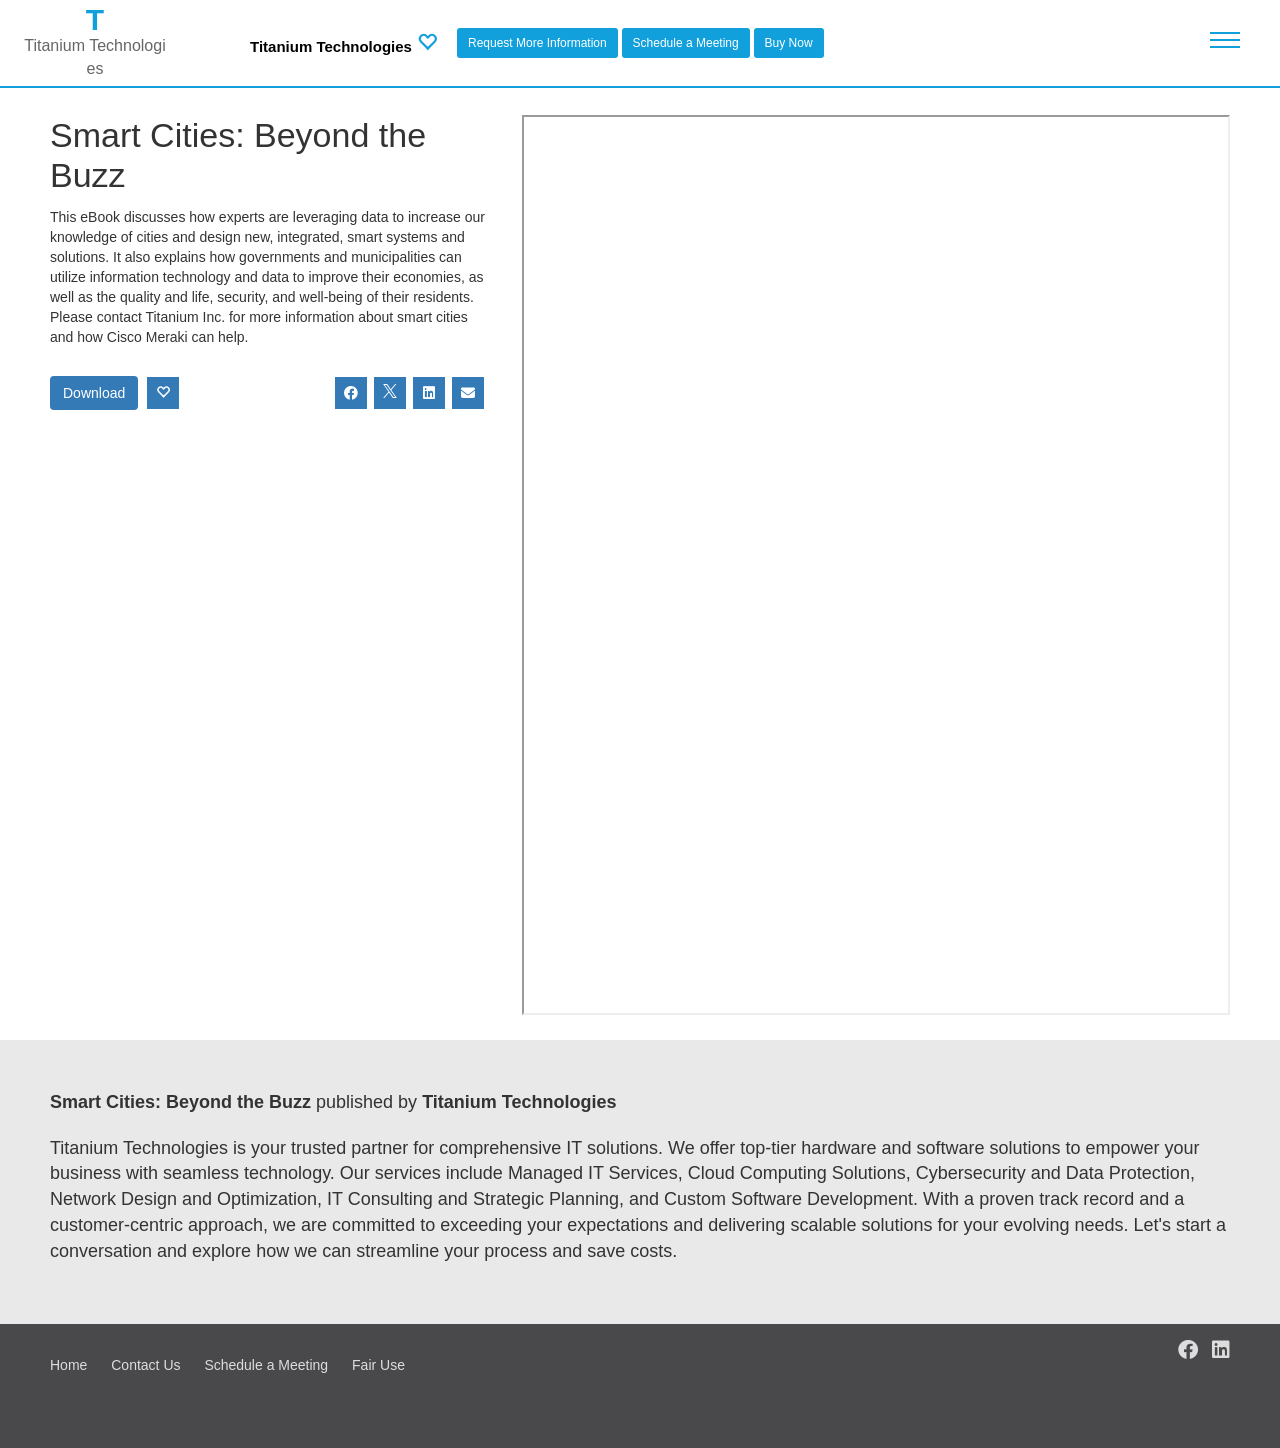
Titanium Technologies (331, 46)
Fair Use (378, 1365)
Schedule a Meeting (686, 43)
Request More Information (537, 43)
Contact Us (145, 1365)
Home (68, 1365)
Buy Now (789, 43)
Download (94, 393)
